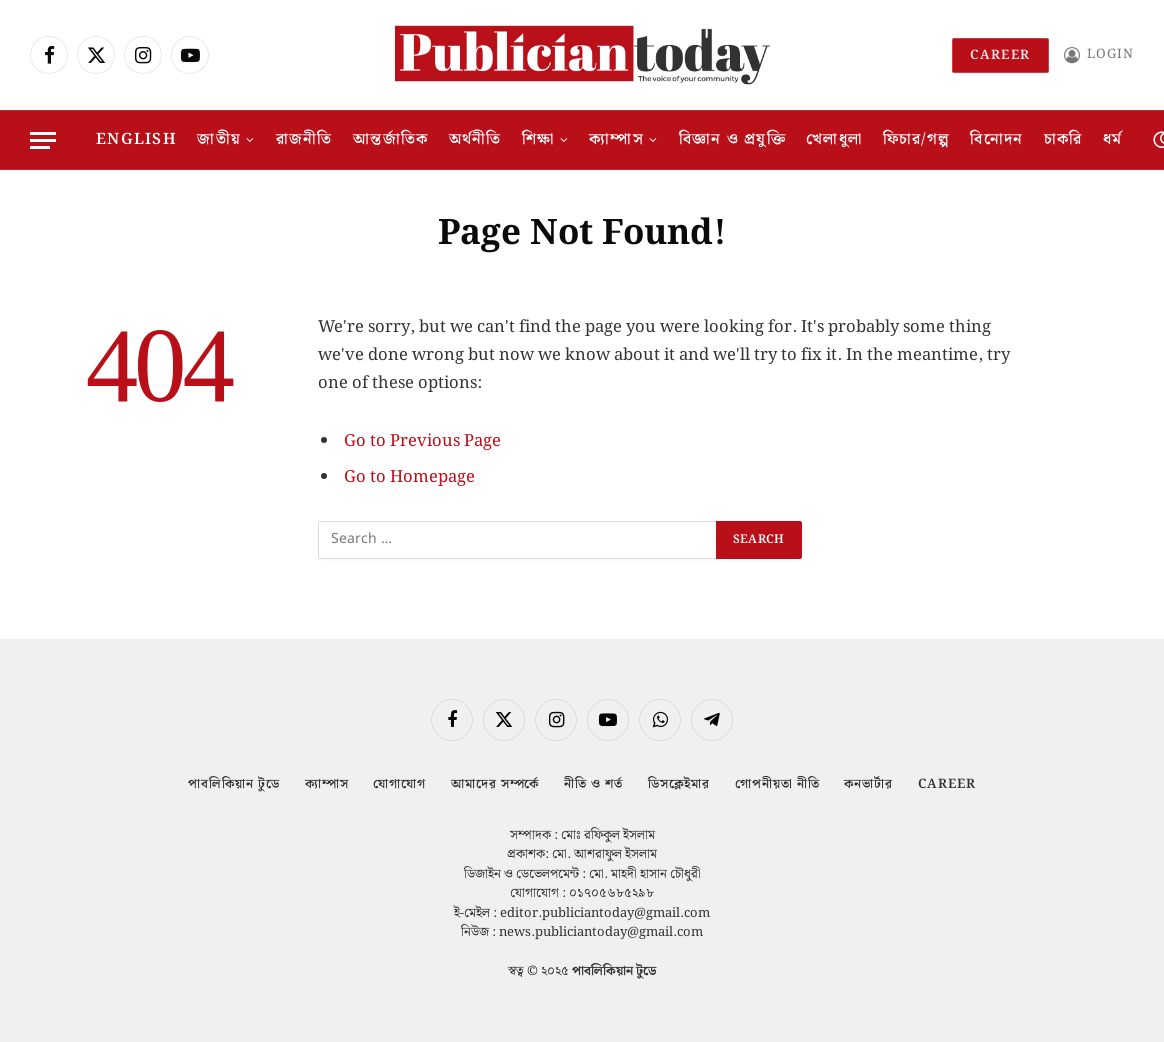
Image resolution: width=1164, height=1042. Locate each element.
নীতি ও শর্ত (593, 784)
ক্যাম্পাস (616, 139)
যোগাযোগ (399, 784)
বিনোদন (996, 139)
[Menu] (43, 140)
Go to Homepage (409, 477)
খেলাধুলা (834, 139)
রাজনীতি (304, 139)
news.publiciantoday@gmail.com (601, 932)
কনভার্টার (868, 784)
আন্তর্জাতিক (390, 139)
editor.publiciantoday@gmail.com (605, 913)
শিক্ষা (538, 139)
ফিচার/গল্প (917, 139)
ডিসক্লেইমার (679, 784)
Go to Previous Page (422, 441)
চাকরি (1063, 139)
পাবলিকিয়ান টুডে (233, 784)
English (136, 139)
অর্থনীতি (475, 139)
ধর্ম (1113, 139)
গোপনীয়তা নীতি (777, 784)
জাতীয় (219, 139)
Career (1000, 55)
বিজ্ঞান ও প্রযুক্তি (732, 139)
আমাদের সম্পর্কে (495, 784)
